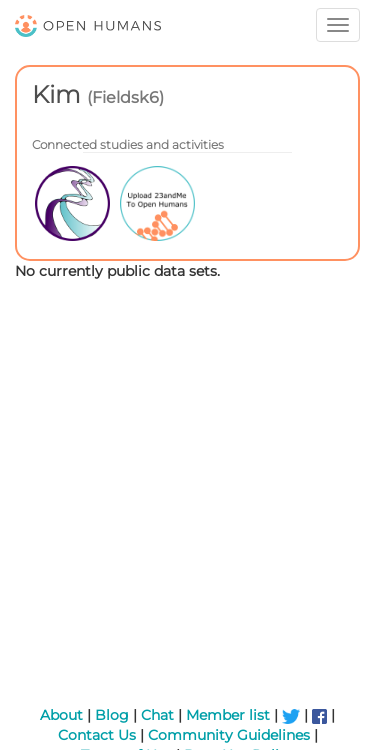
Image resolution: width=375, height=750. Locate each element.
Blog (112, 715)
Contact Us (97, 735)
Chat (157, 715)
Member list (228, 715)
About (61, 715)
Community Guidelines (229, 735)
